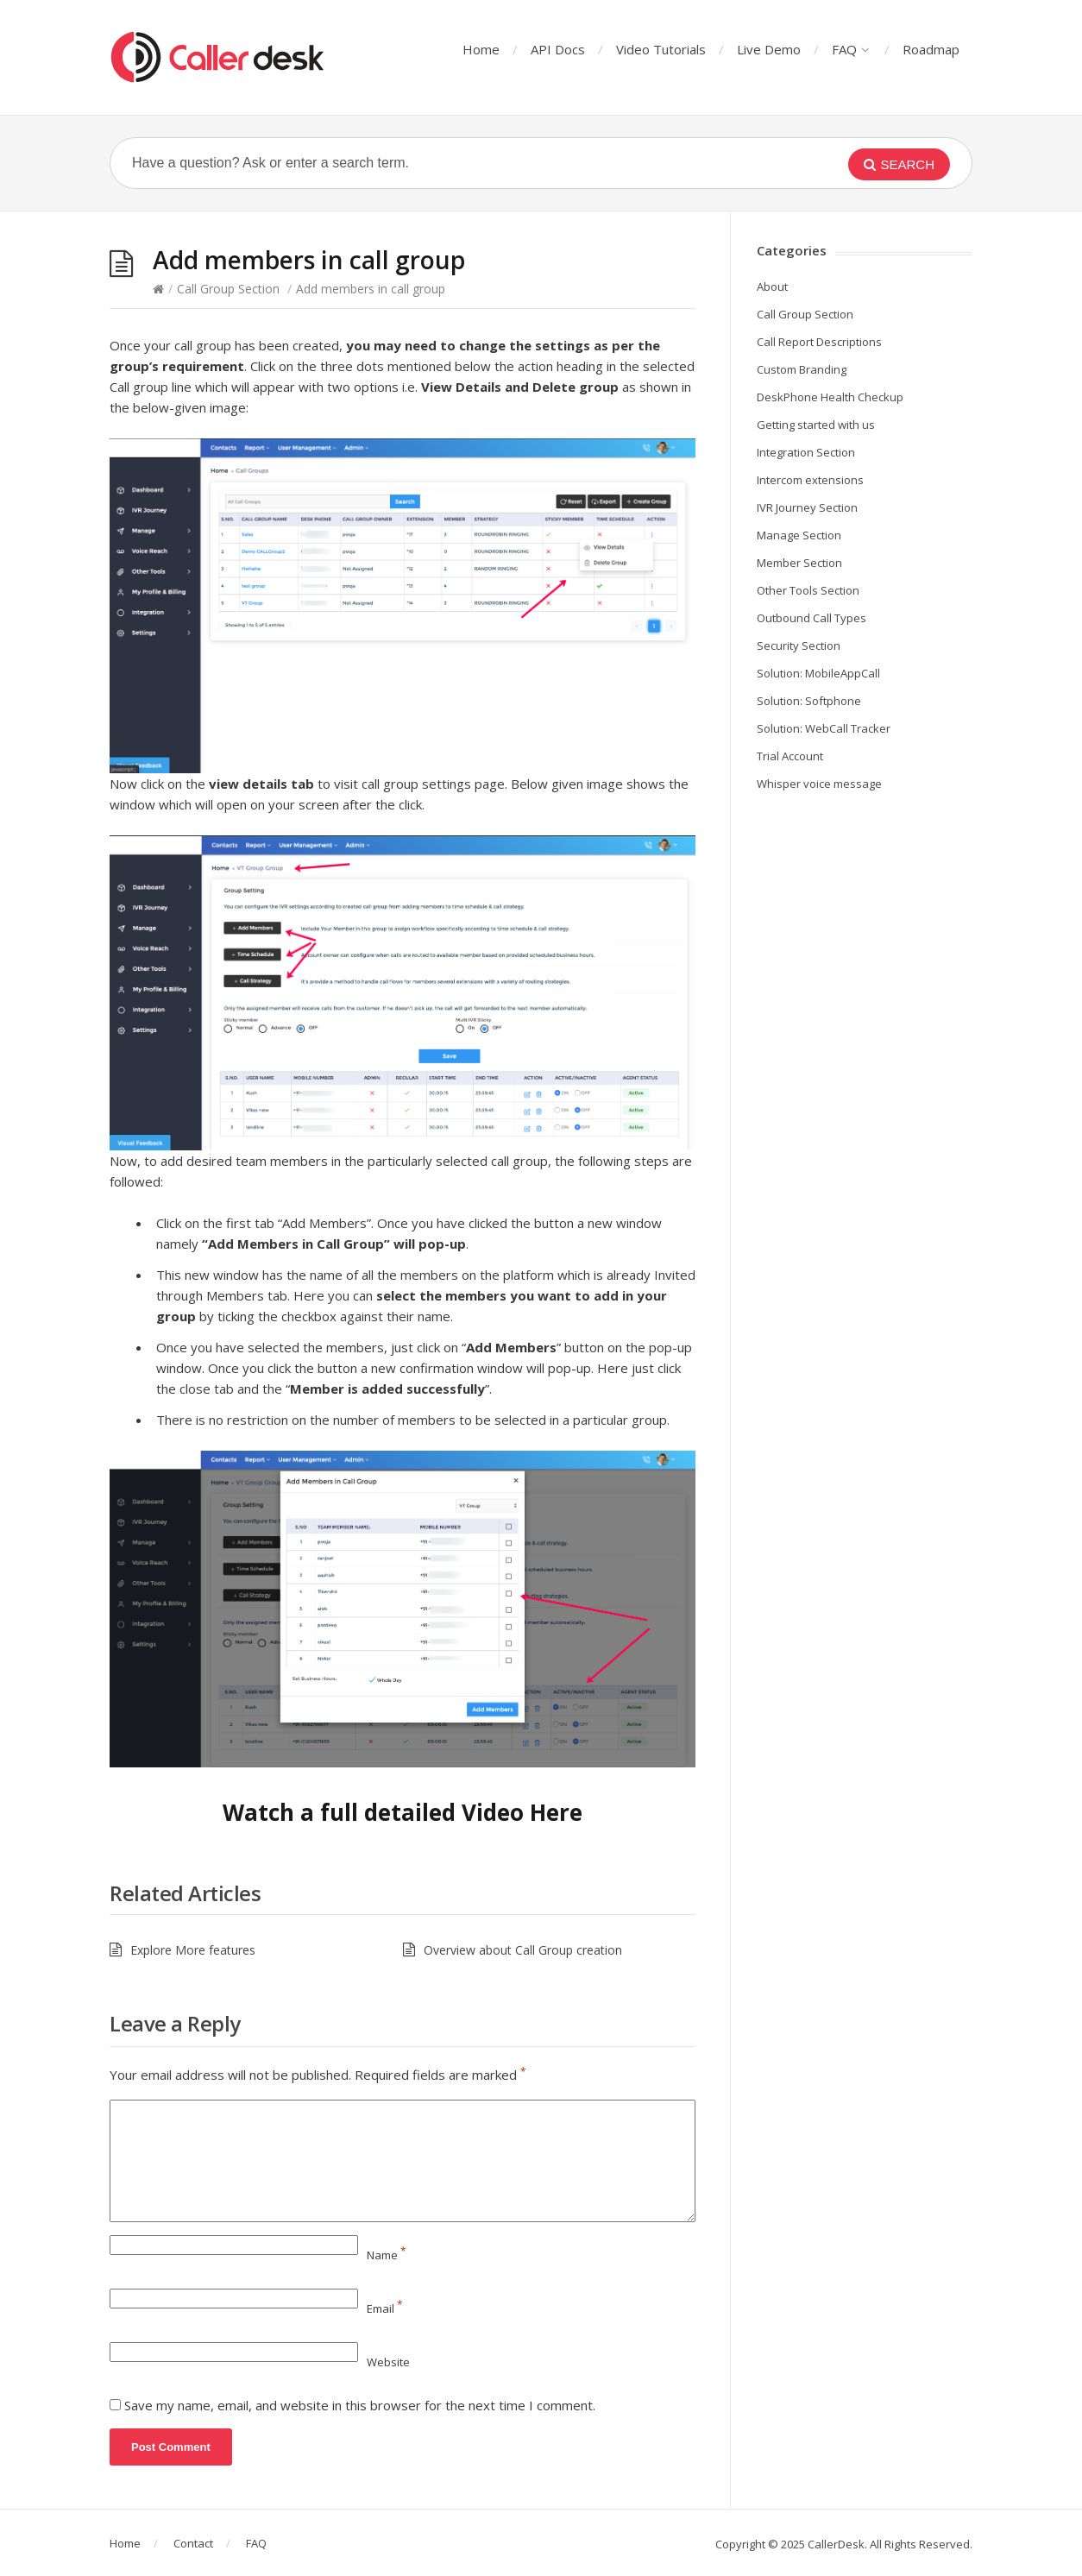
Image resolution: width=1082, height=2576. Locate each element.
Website (388, 2362)
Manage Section (799, 535)
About (772, 286)
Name (386, 2255)
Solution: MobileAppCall (818, 673)
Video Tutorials (661, 49)
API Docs (558, 49)
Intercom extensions (810, 480)
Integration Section (806, 452)
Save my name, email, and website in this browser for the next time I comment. (359, 2405)
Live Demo (769, 49)
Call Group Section (228, 288)
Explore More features (192, 1950)
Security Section (798, 645)
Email (385, 2308)
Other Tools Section (808, 590)
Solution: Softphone (809, 701)
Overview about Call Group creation (523, 1950)
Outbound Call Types (811, 618)
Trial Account (790, 756)
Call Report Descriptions (819, 342)
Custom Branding (801, 369)
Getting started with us (816, 424)
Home (481, 49)
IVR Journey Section (807, 507)
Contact (193, 2543)
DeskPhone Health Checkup (830, 397)
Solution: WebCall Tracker (823, 728)
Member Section (799, 562)
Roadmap (931, 49)
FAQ (850, 49)
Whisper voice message (819, 783)
